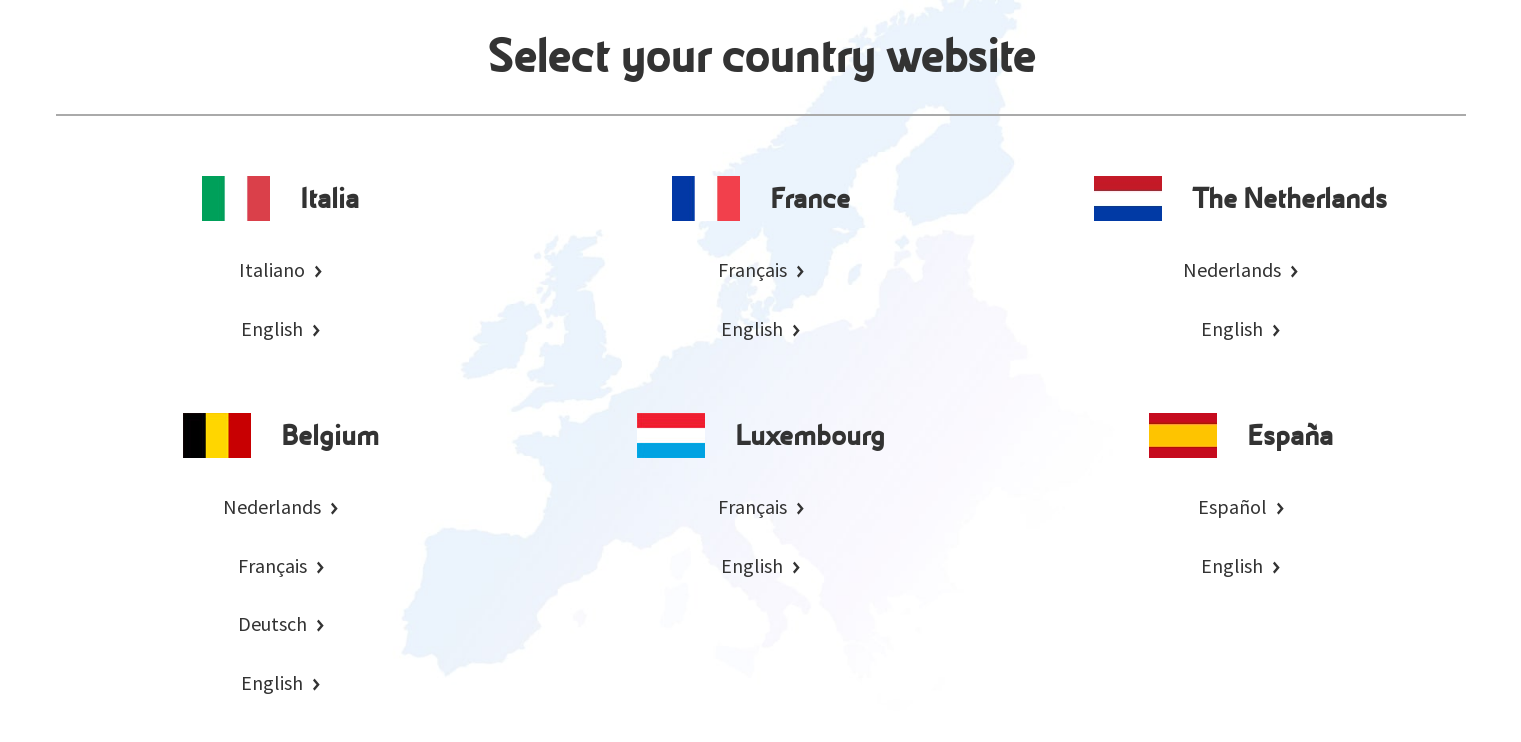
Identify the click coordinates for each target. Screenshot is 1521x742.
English (272, 328)
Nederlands (1232, 269)
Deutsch (272, 623)
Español (1232, 506)
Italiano (272, 269)
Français (752, 269)
